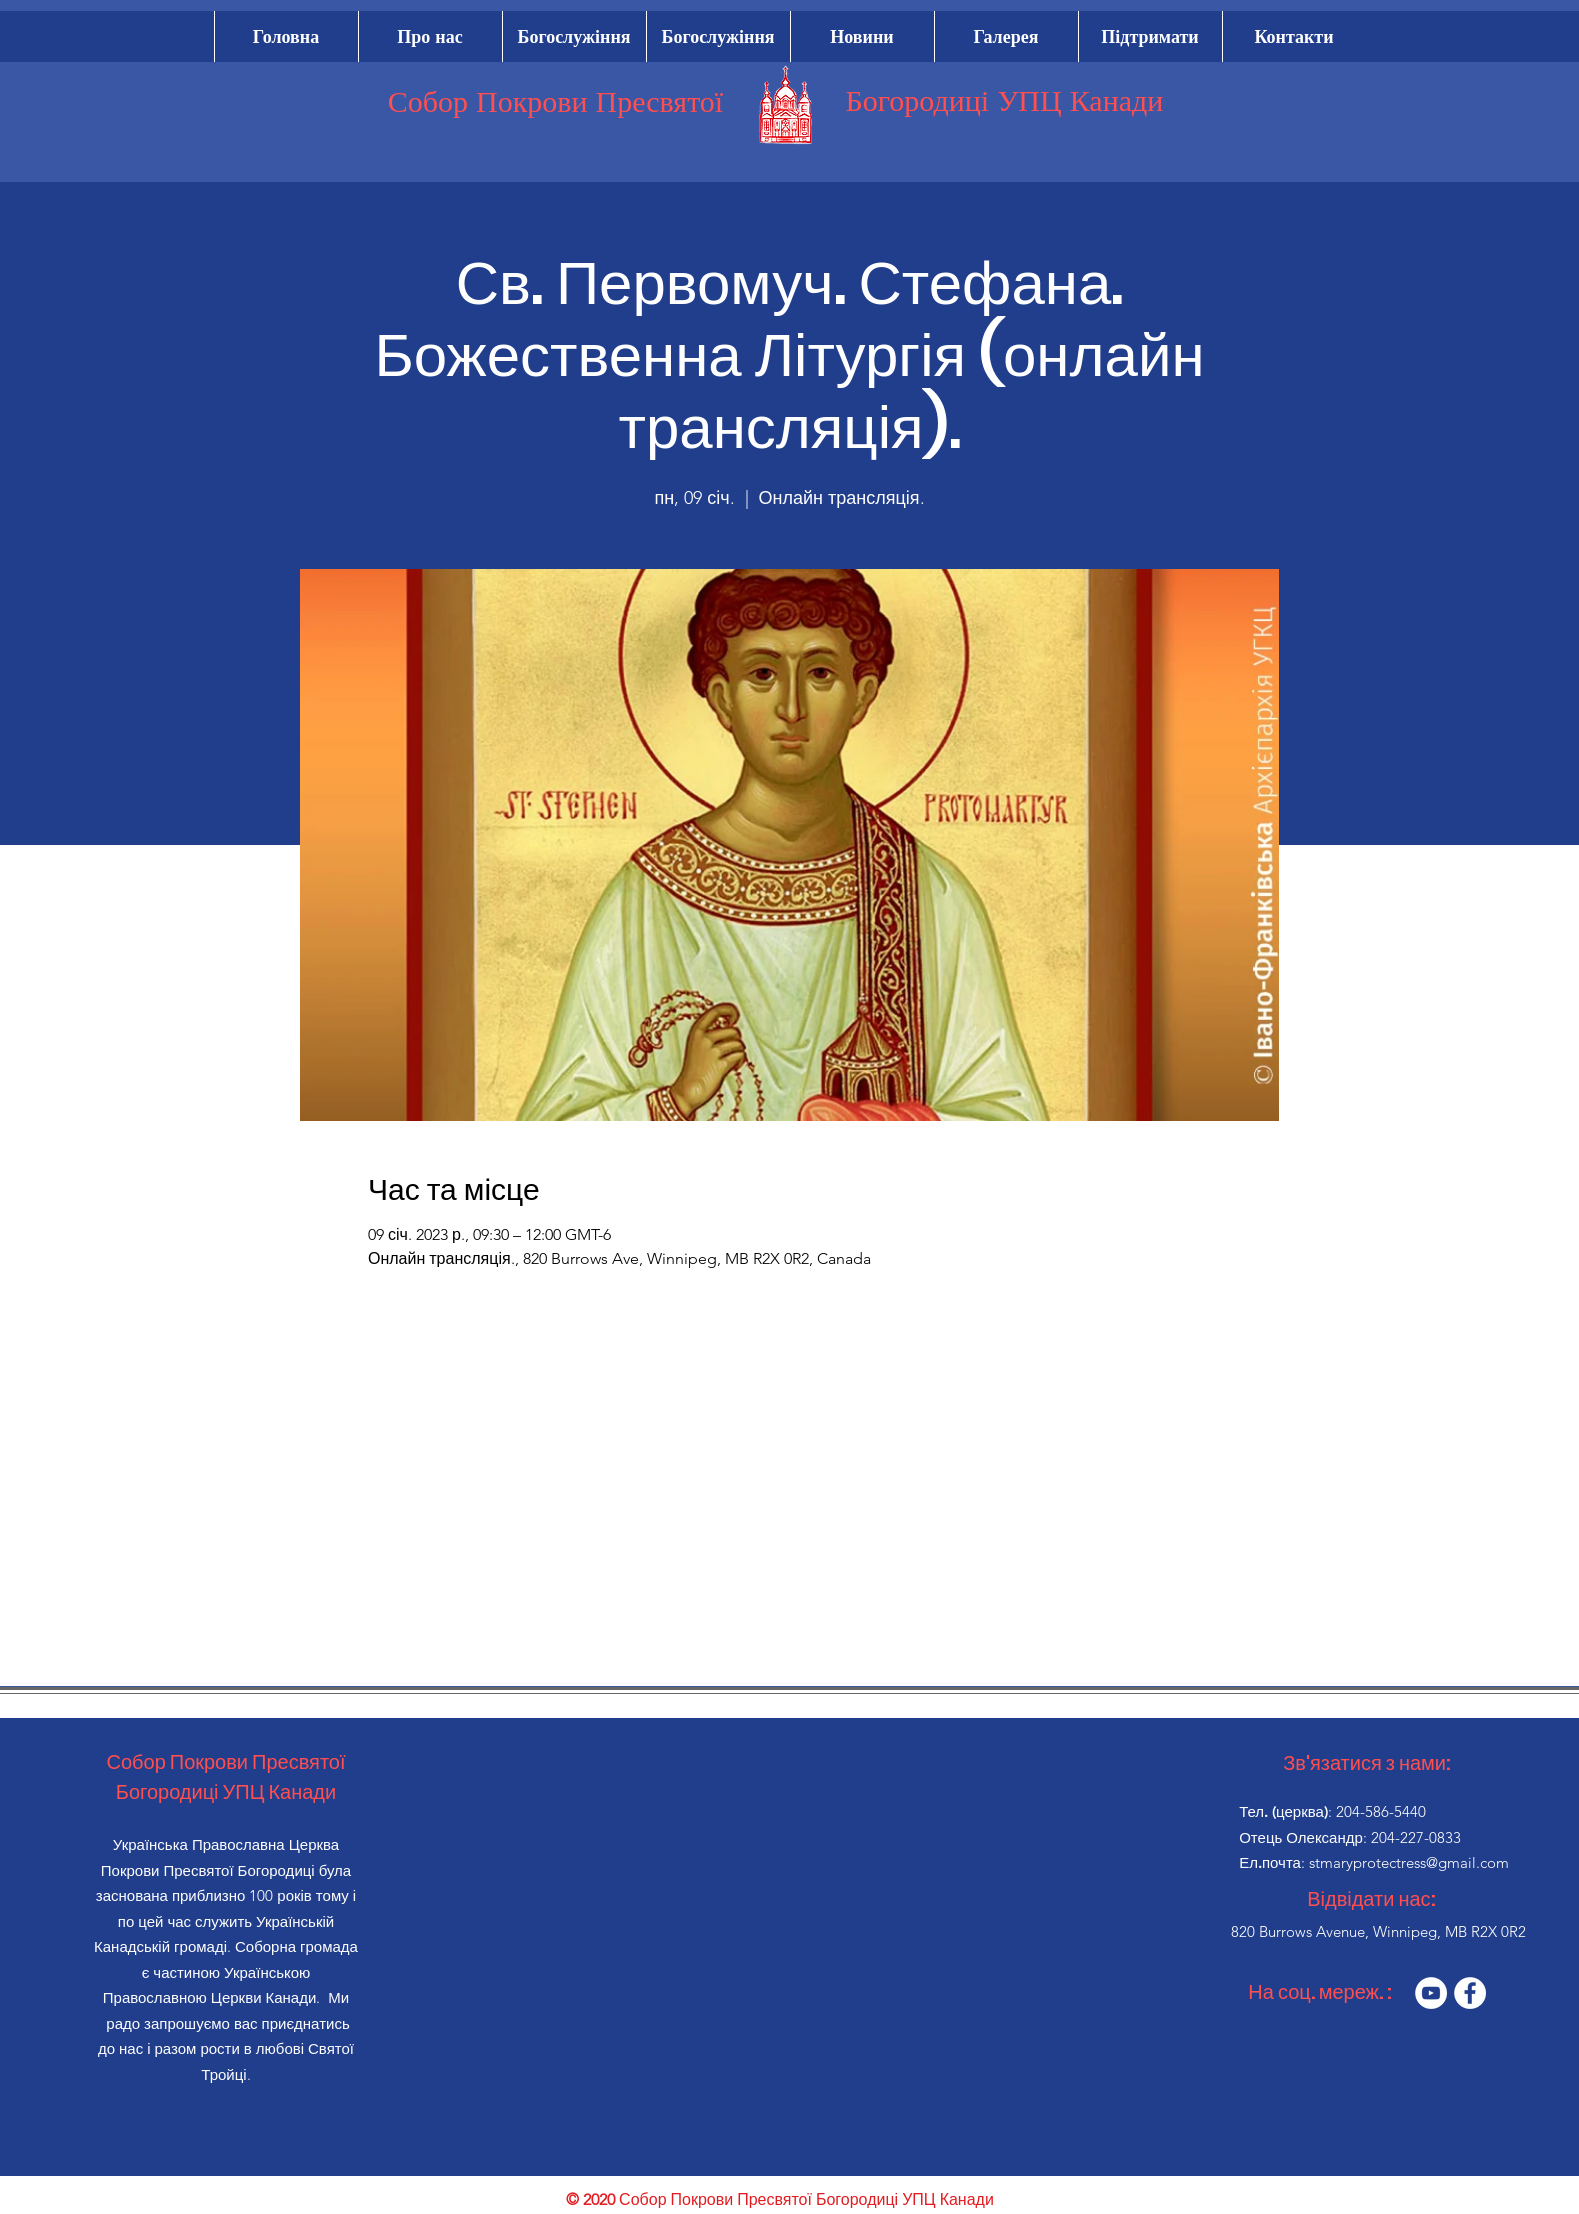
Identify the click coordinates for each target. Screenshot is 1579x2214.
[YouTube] (1431, 1993)
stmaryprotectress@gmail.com (1409, 1862)
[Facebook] (1470, 1993)
